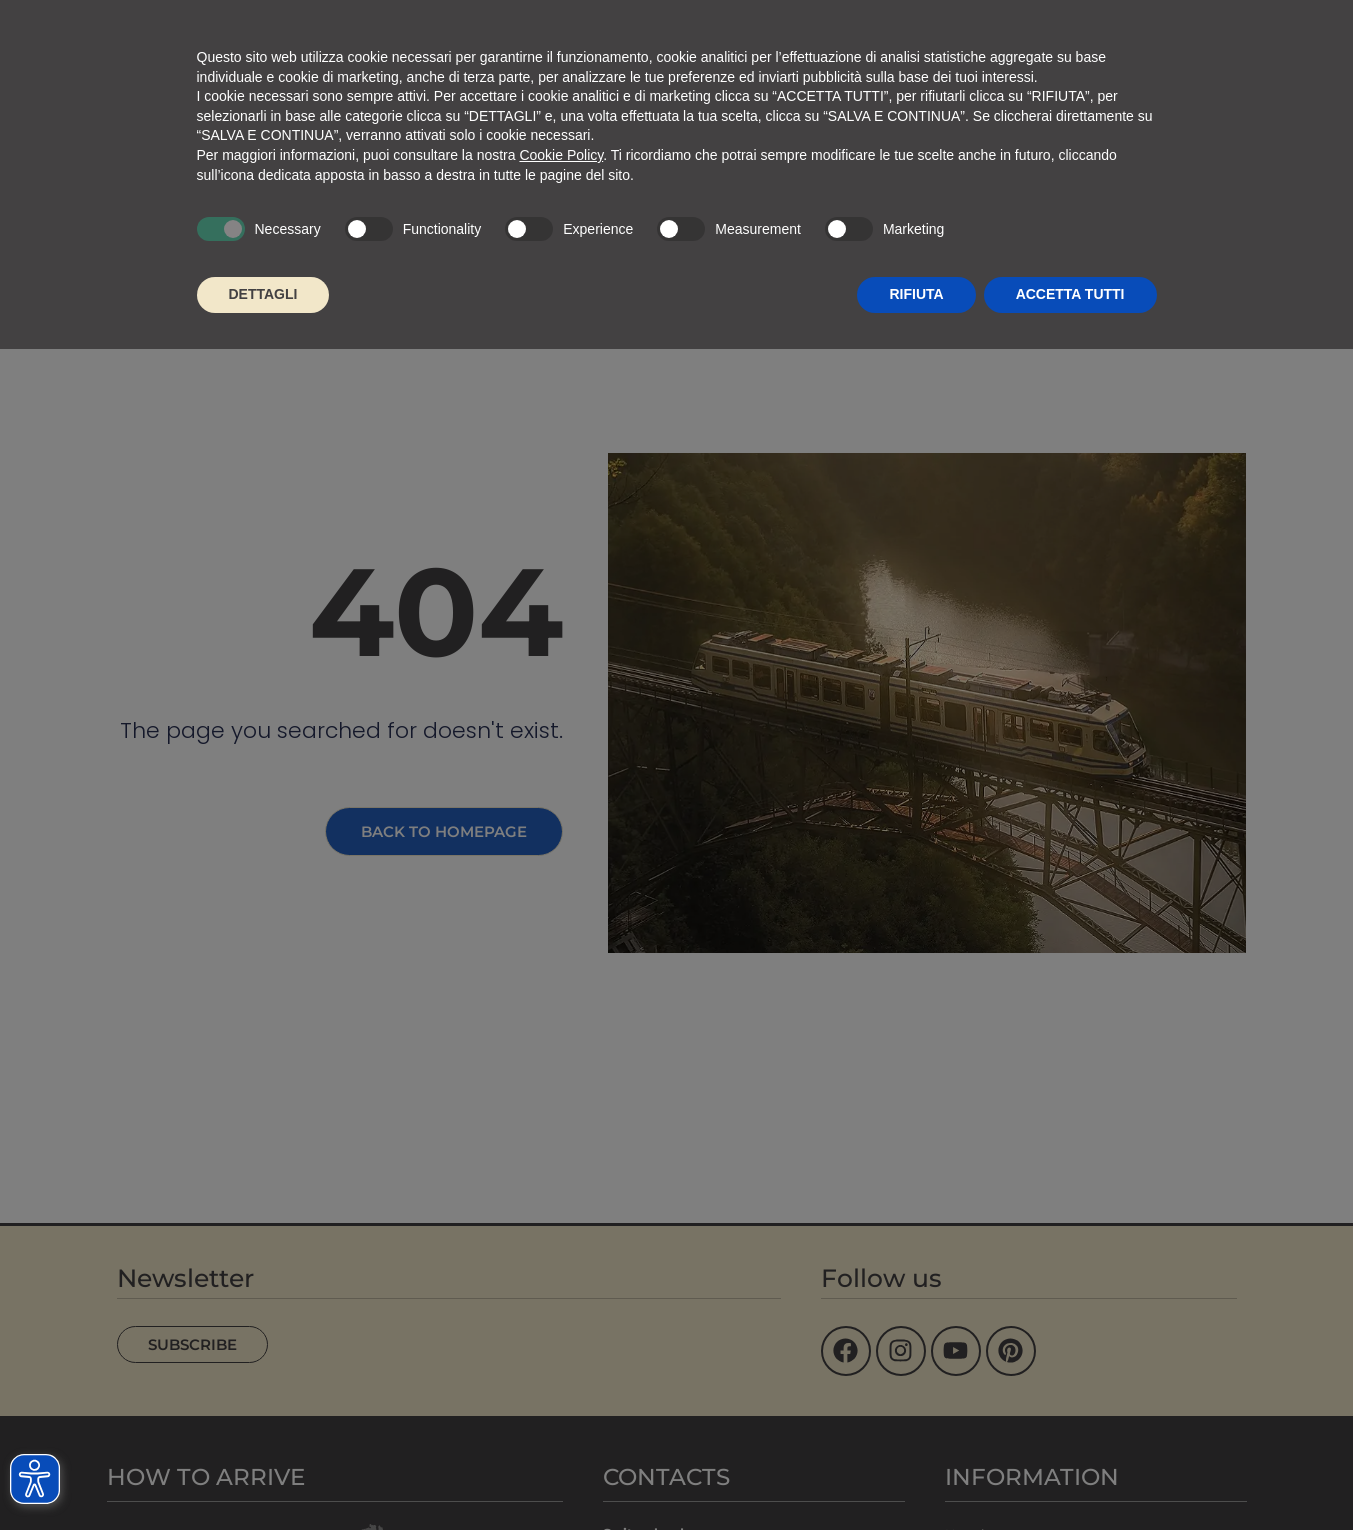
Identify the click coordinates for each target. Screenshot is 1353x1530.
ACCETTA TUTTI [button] (1070, 294)
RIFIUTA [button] (916, 294)
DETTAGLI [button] (263, 294)
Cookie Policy (561, 155)
